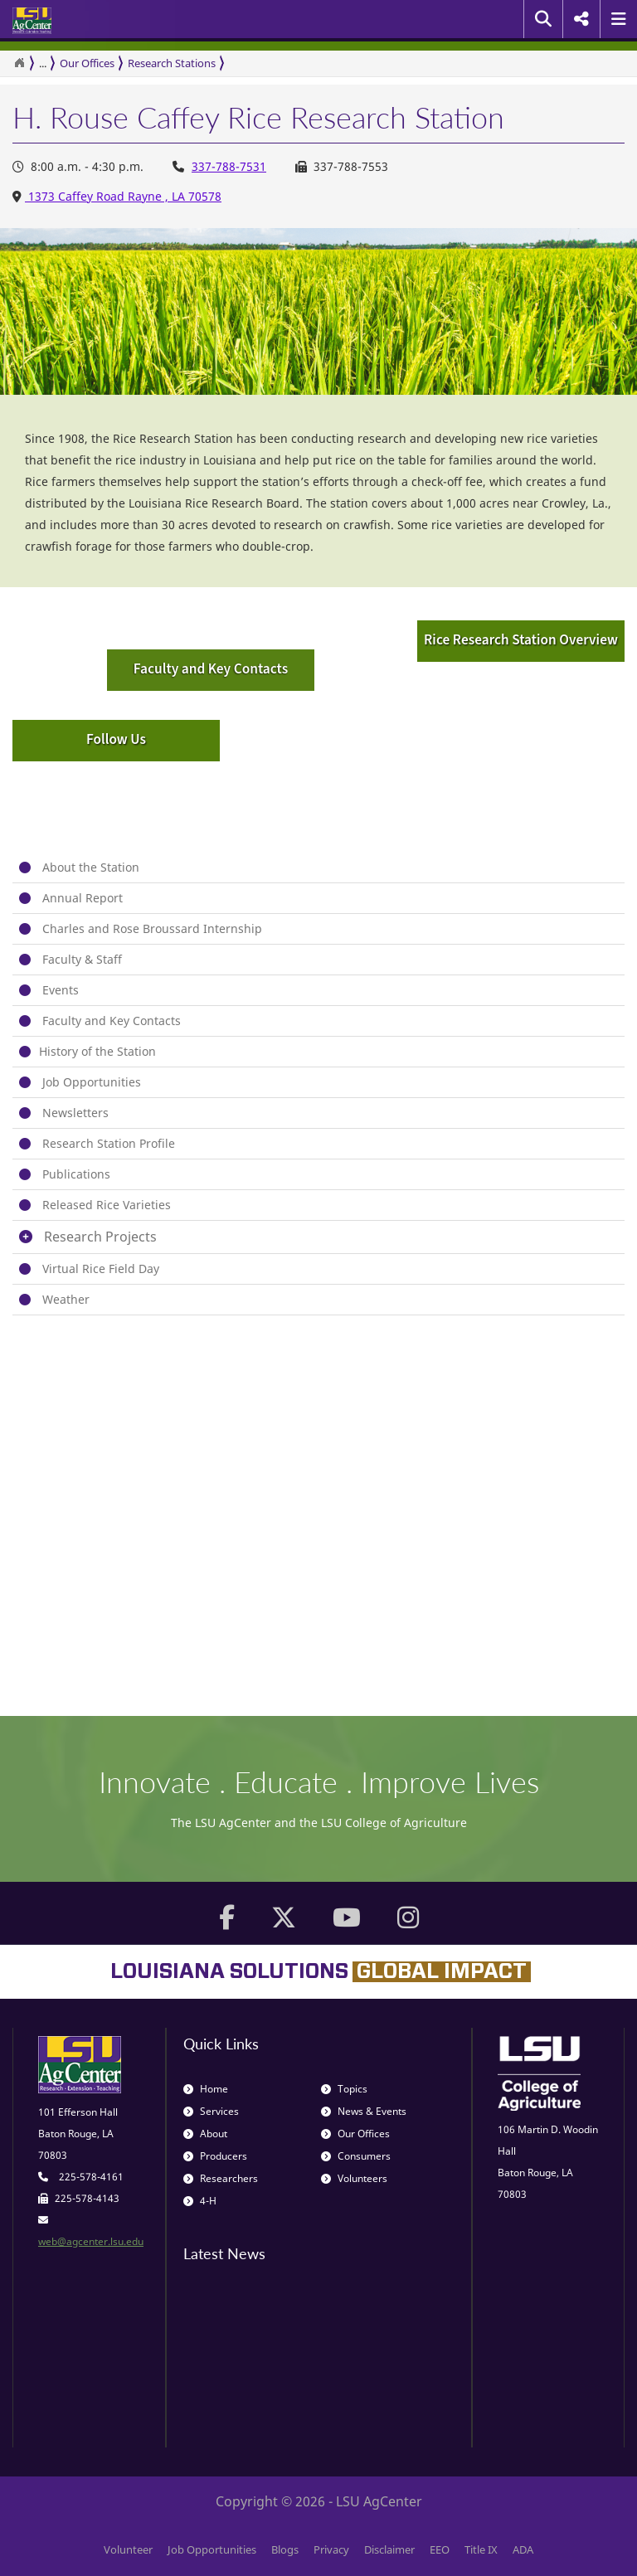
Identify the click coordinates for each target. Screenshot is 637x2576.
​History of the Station (97, 1051)
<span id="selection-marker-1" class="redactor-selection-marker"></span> (244, 1479)
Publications (76, 1174)
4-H (199, 2201)
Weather (66, 1299)
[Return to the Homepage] (19, 63)
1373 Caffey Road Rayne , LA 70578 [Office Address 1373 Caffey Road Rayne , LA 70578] (123, 196)
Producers (215, 2156)
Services (211, 2111)
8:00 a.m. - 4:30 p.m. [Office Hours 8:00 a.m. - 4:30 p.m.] (77, 166)
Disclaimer (389, 2549)
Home (205, 2089)
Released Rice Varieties (106, 1205)
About (205, 2133)
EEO (440, 2549)
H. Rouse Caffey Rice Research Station (258, 118)
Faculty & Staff (82, 959)
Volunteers (354, 2178)
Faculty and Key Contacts (111, 1020)
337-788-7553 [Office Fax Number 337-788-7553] (341, 166)
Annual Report (82, 898)
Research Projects (100, 1236)
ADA (523, 2549)
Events (60, 990)
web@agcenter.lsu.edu (90, 2241)
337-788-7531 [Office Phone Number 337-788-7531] (229, 166)
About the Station (90, 867)
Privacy (331, 2549)
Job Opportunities (91, 1082)
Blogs (285, 2549)
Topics (344, 2089)
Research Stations (172, 63)
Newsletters (75, 1112)
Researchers (220, 2178)
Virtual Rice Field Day (100, 1268)
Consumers (356, 2156)
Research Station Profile (108, 1143)
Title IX (481, 2549)
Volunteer (128, 2549)
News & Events (363, 2111)
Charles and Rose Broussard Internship (152, 928)
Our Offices (87, 63)
